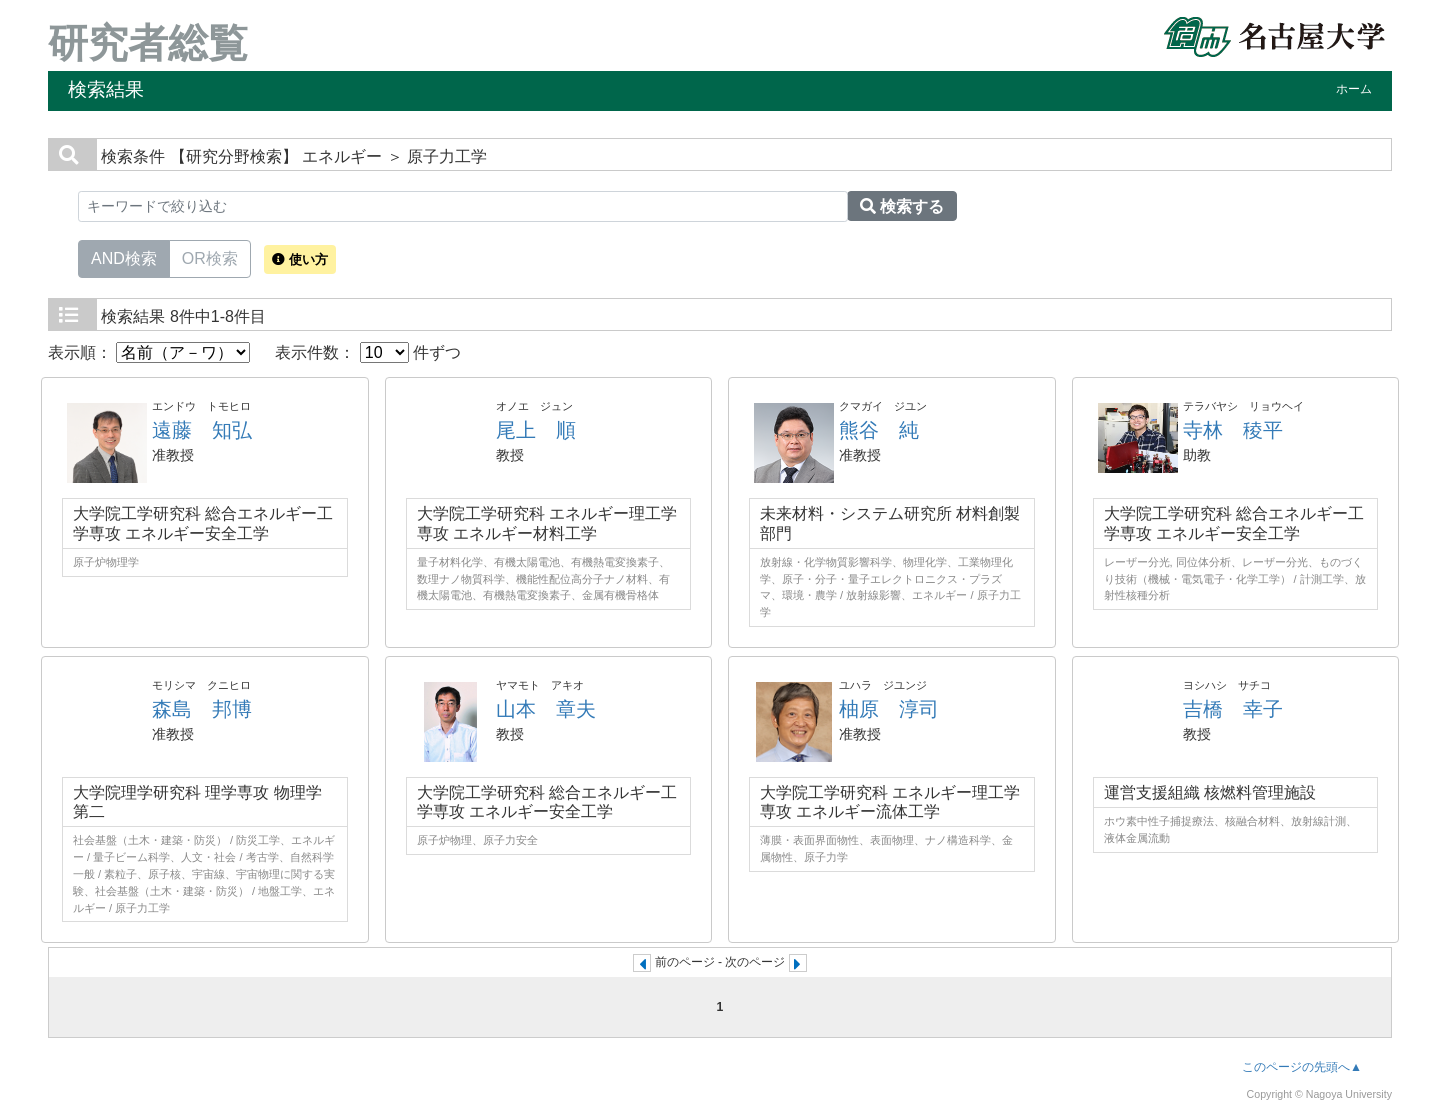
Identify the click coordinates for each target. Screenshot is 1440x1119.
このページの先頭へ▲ (1302, 1067)
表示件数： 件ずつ (368, 352)
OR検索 (210, 257)
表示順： (149, 352)
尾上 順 (536, 430)
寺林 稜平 (1233, 430)
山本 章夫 (546, 709)
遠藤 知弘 (202, 430)
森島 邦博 (202, 709)
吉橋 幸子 (1233, 709)
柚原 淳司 (889, 709)
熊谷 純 (879, 430)
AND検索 (124, 257)
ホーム (1354, 89)
